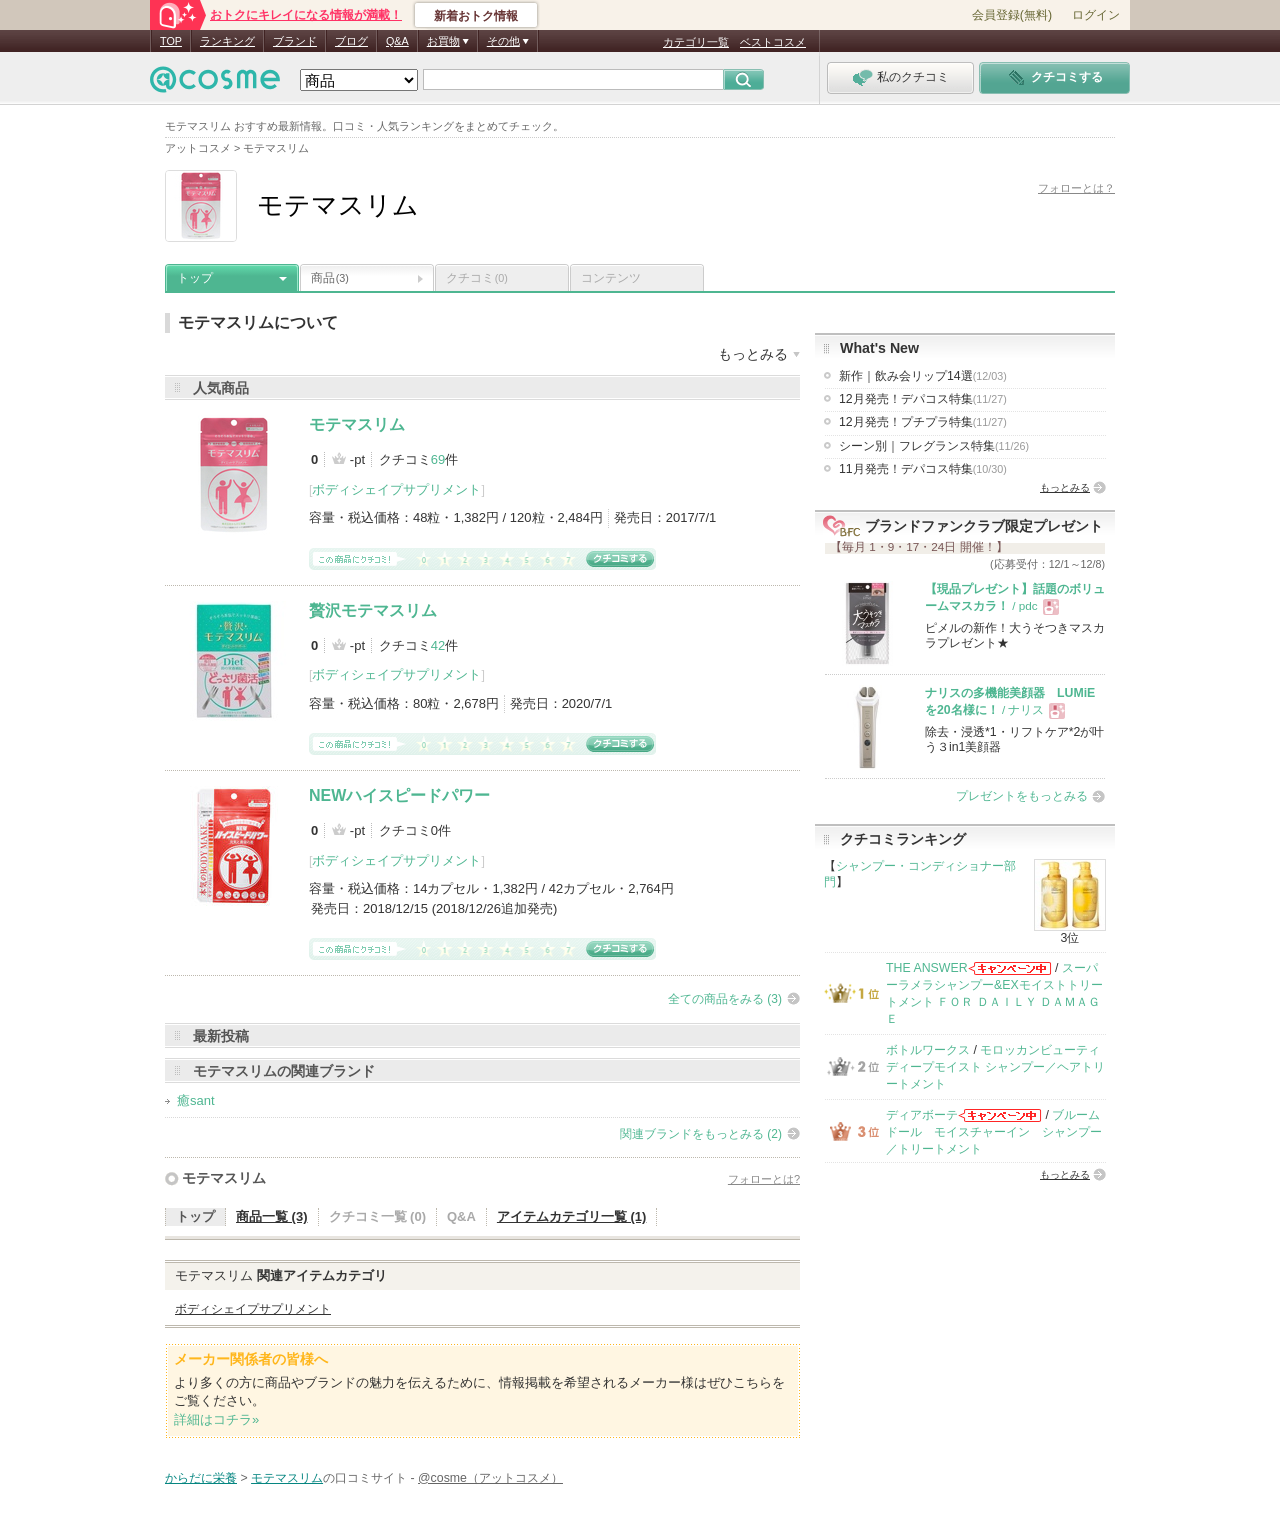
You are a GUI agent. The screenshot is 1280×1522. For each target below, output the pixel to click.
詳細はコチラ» (216, 1419)
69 (438, 459)
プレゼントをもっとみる (1022, 796)
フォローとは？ (1076, 188)
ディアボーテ (922, 1115)
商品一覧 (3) (272, 1216)
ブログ (351, 41)
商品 (330, 278)
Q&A (397, 41)
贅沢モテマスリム (373, 610)
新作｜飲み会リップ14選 (923, 376)
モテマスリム (357, 424)
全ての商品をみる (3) (725, 999)
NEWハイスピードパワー (399, 795)
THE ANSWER (927, 968)
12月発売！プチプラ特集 (923, 422)
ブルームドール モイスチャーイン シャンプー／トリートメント (994, 1132)
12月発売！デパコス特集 (923, 399)
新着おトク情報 (476, 16)
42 (438, 645)
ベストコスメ (773, 42)
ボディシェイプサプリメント (396, 489)
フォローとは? (764, 1179)
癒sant (196, 1100)
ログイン (1096, 15)
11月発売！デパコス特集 (923, 469)
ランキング (227, 41)
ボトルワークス (928, 1050)
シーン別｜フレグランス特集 (934, 446)
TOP (171, 41)
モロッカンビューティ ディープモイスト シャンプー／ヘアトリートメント (995, 1067)
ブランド (295, 41)
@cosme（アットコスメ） (490, 1478)
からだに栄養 (201, 1478)
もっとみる (1065, 487)
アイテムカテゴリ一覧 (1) (572, 1216)
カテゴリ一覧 (696, 42)
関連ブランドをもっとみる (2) (701, 1134)
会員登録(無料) (1012, 15)
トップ (195, 278)
